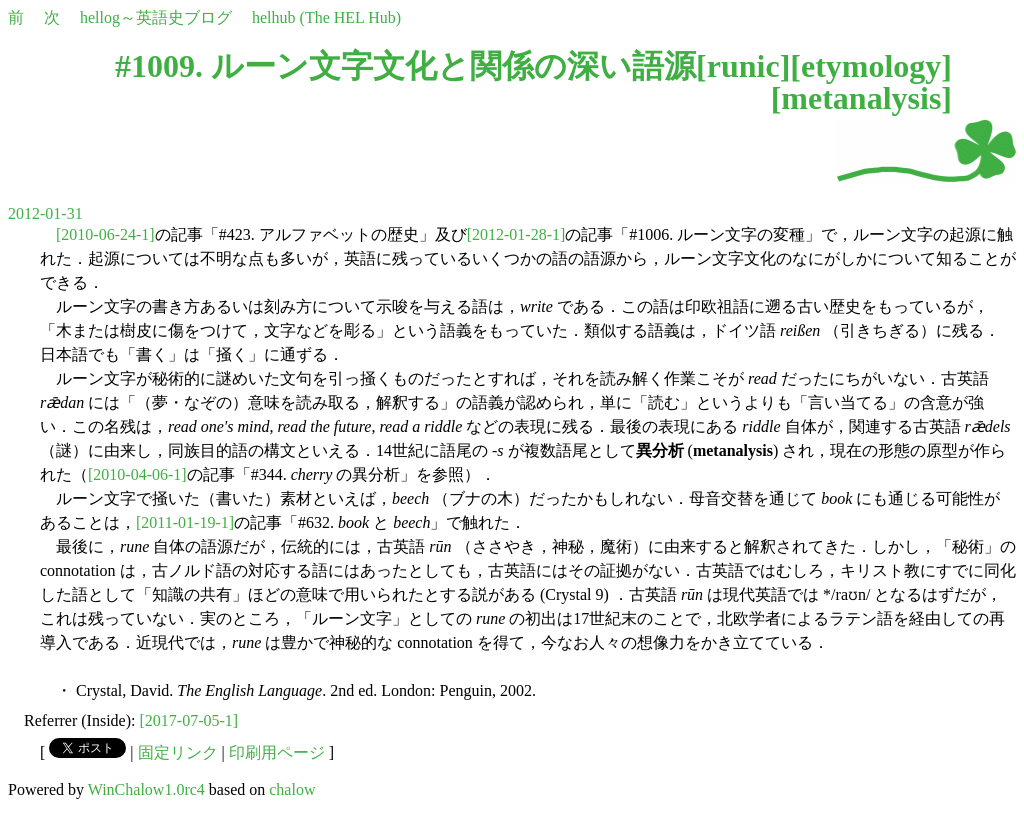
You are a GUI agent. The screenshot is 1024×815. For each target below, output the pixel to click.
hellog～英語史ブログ (156, 17)
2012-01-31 (45, 213)
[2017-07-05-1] (189, 720)
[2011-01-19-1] (185, 522)
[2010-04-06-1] (137, 474)
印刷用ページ (277, 752)
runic (743, 66)
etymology (871, 66)
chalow (292, 789)
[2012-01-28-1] (516, 234)
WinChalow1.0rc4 (146, 789)
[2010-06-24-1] (105, 234)
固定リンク (178, 752)
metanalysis (861, 98)
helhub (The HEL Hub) (326, 17)
